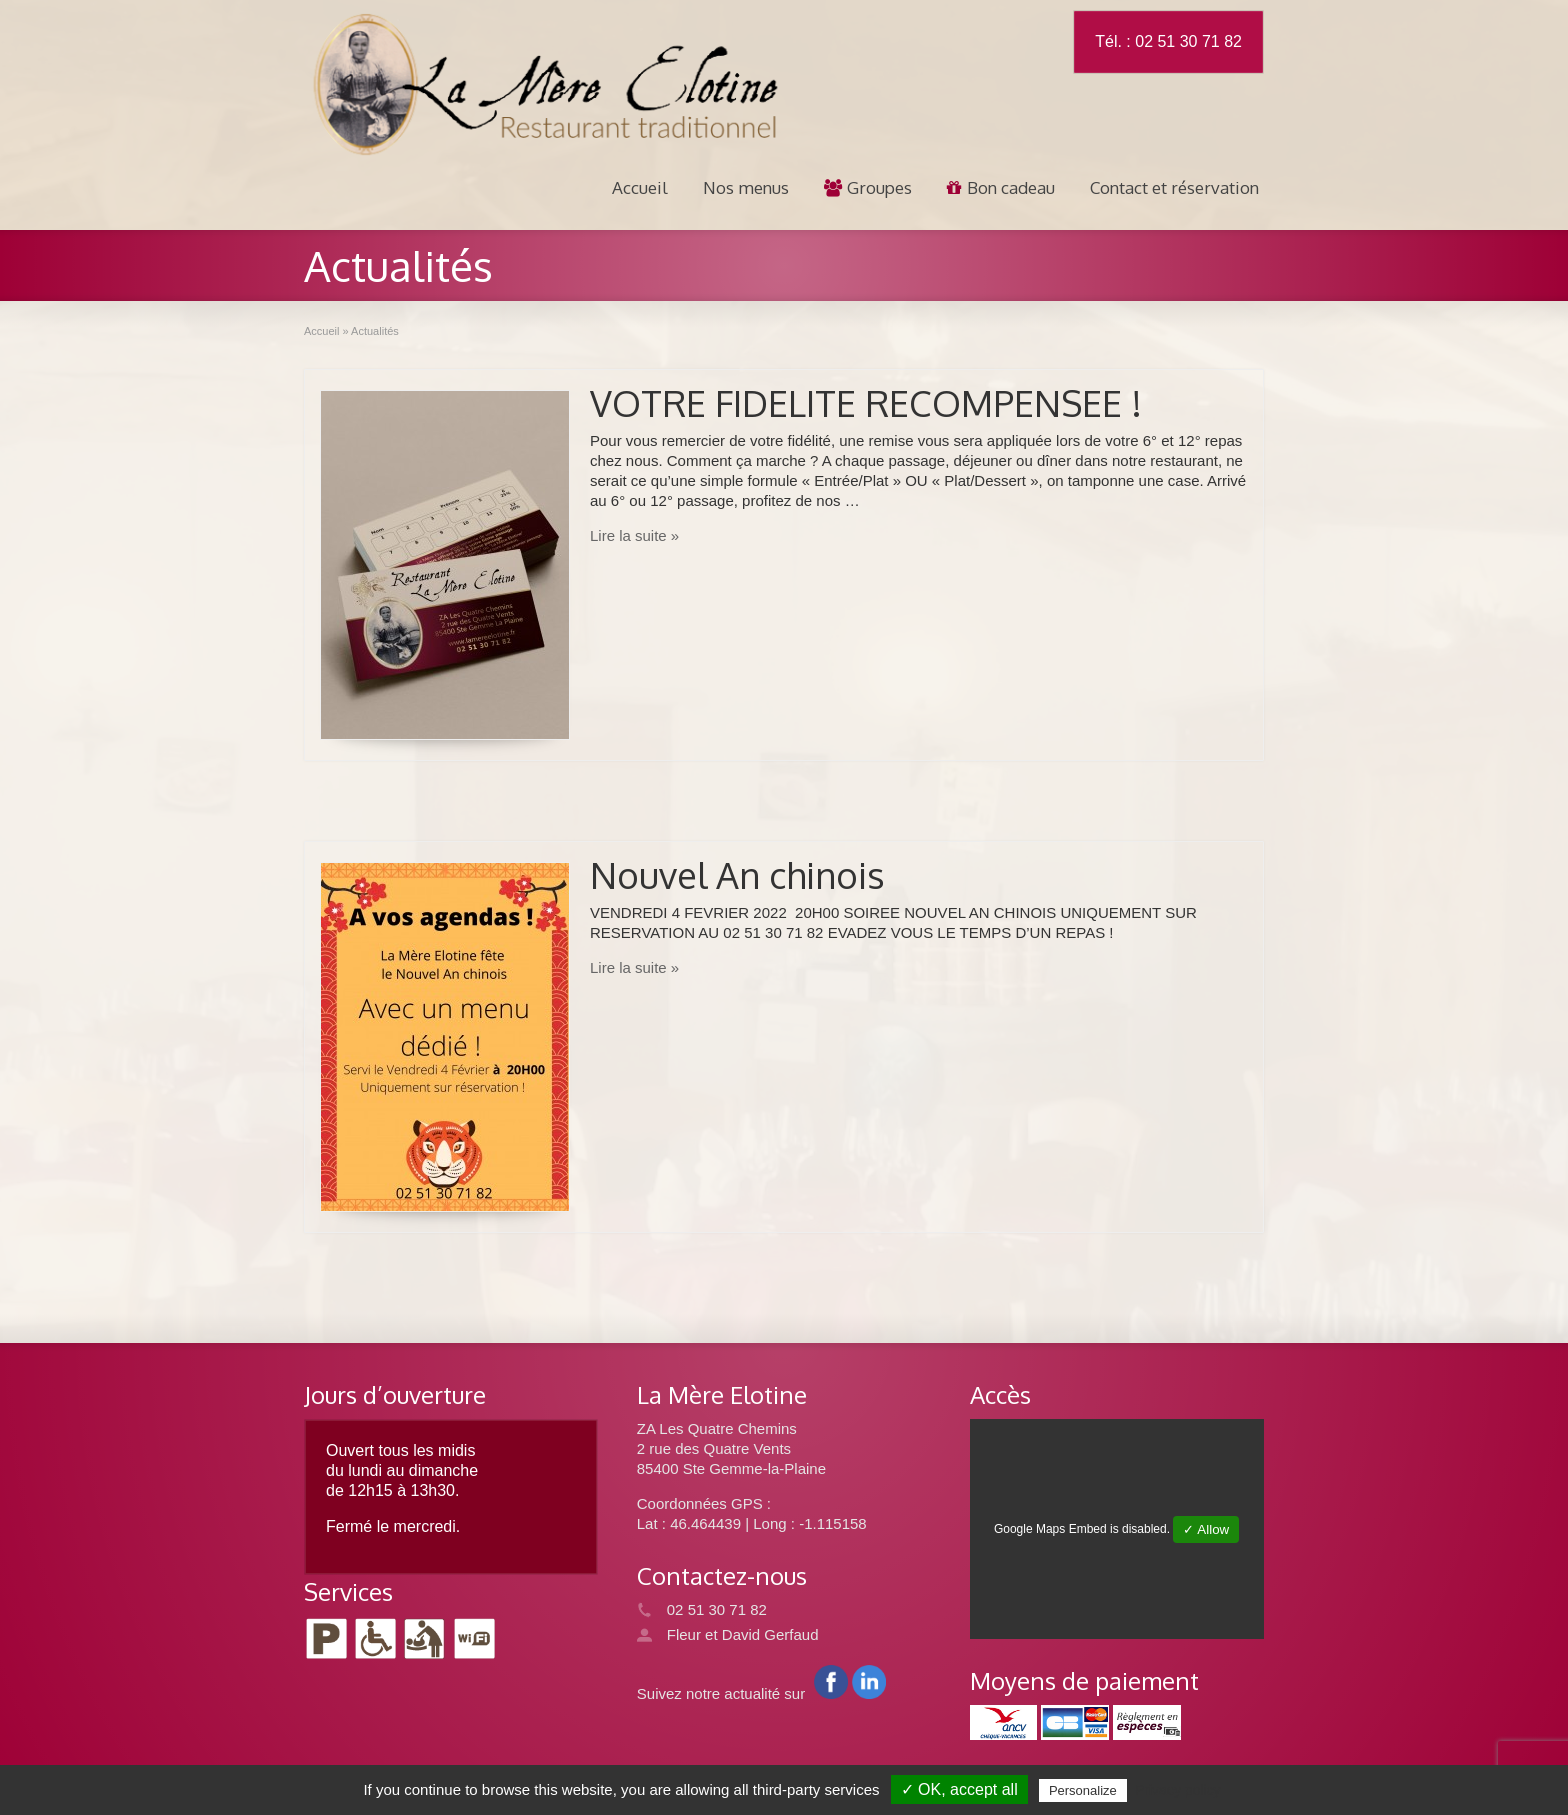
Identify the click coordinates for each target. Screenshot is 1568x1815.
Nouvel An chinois (737, 874)
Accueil (640, 187)
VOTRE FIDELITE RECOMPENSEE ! (866, 402)
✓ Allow (1206, 1529)
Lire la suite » (634, 535)
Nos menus (746, 187)
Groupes (868, 187)
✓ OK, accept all (959, 1789)
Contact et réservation (1174, 187)
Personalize (1083, 1790)
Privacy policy (1178, 1790)
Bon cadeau (1001, 187)
